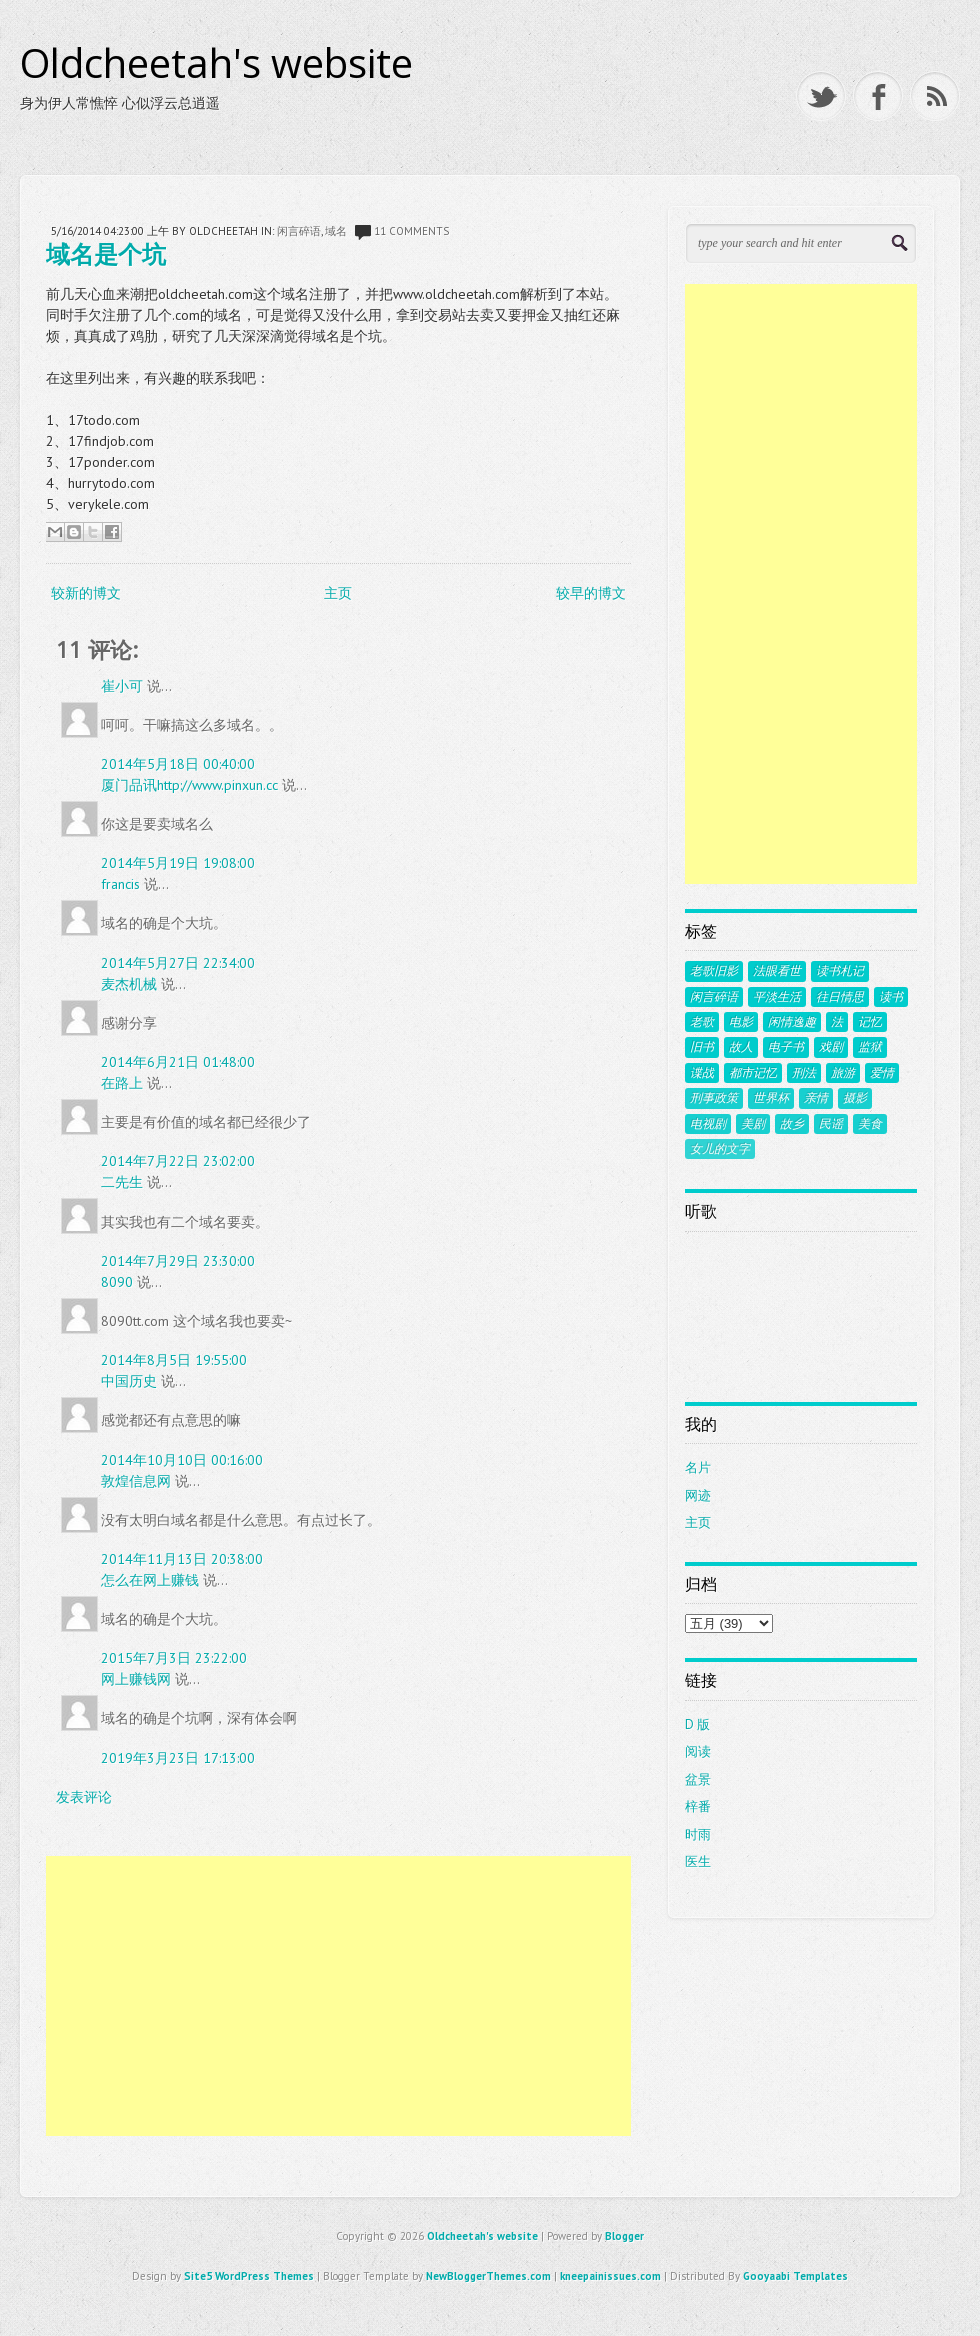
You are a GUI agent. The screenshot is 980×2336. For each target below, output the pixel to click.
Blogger (624, 2236)
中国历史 (129, 1381)
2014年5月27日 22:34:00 (178, 963)
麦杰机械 (129, 984)
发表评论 (84, 1797)
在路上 (122, 1083)
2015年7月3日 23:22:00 (174, 1658)
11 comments (411, 231)
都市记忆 (753, 1073)
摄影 (855, 1098)
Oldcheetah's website (216, 63)
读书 (891, 997)
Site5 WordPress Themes (249, 2276)
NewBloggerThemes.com (488, 2276)
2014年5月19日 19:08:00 (178, 863)
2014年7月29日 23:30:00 (178, 1261)
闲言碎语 (299, 231)
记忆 (870, 1022)
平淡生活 (777, 997)
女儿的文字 (720, 1149)
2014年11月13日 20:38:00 (182, 1559)
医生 (698, 1861)
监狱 (870, 1047)
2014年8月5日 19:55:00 (174, 1360)
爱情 (882, 1073)
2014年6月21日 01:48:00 (178, 1062)
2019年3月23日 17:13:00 (178, 1758)
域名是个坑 (106, 253)
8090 (117, 1282)
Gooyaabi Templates (795, 2276)
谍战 (702, 1073)
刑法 (804, 1073)
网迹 (698, 1495)
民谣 (831, 1124)
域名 (336, 231)
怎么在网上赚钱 (150, 1580)
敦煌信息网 (136, 1481)
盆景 (698, 1779)
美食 (870, 1124)
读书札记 (840, 971)
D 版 (697, 1724)
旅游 (843, 1073)
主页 (338, 593)
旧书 (702, 1047)
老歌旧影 (714, 971)
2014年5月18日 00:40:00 (178, 764)
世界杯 (771, 1098)
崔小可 (122, 686)
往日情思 (840, 997)
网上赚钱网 (136, 1679)
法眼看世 (777, 971)
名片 (698, 1467)
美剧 (753, 1124)
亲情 (816, 1098)
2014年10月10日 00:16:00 (182, 1460)
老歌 (702, 1022)
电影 (741, 1022)
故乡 (792, 1124)
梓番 (698, 1806)
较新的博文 (86, 593)
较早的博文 (591, 593)
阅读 (698, 1751)
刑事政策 (714, 1098)
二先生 (122, 1182)
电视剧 (708, 1124)
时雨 (698, 1834)
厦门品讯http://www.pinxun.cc (189, 785)
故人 (741, 1047)
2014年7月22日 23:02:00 (178, 1161)
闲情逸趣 (792, 1022)
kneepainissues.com (610, 2276)
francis (120, 884)
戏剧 (831, 1047)
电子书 (786, 1047)
